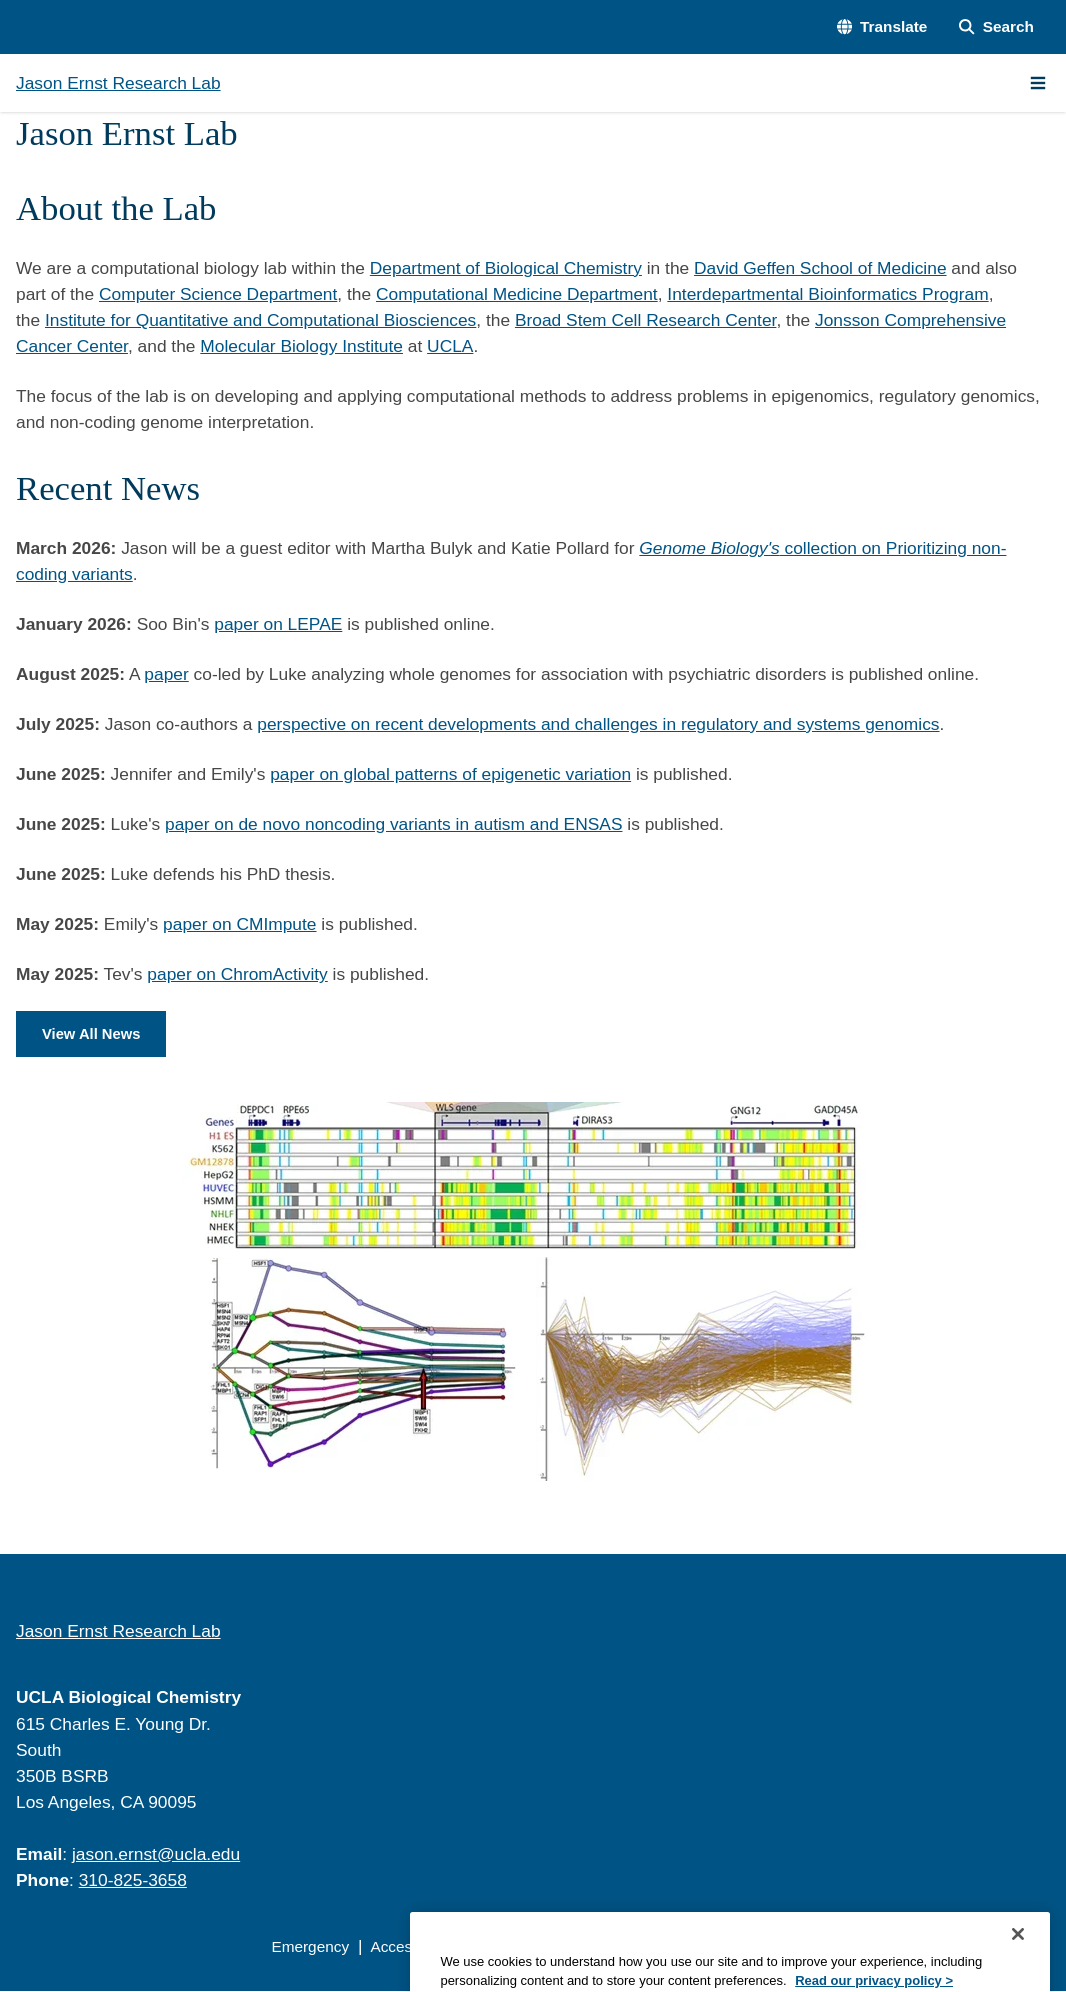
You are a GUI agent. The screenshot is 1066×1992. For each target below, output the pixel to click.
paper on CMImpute (239, 924)
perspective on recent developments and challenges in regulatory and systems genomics (598, 724)
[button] (882, 26)
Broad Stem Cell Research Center (645, 320)
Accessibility (412, 1947)
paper (166, 674)
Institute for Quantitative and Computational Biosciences (260, 320)
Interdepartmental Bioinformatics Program (827, 294)
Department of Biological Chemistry (506, 268)
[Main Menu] (1038, 83)
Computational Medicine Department (517, 294)
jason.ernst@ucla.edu (156, 1855)
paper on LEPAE (278, 624)
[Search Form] (996, 26)
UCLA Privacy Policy (545, 1947)
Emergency (310, 1947)
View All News (93, 1034)
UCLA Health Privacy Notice (732, 1947)
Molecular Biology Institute (301, 346)
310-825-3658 (133, 1881)
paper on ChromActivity (237, 974)
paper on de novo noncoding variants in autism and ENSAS (393, 824)
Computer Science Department (218, 294)
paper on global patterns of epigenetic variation (450, 774)
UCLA (450, 346)
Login (868, 1947)
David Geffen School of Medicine (820, 268)
